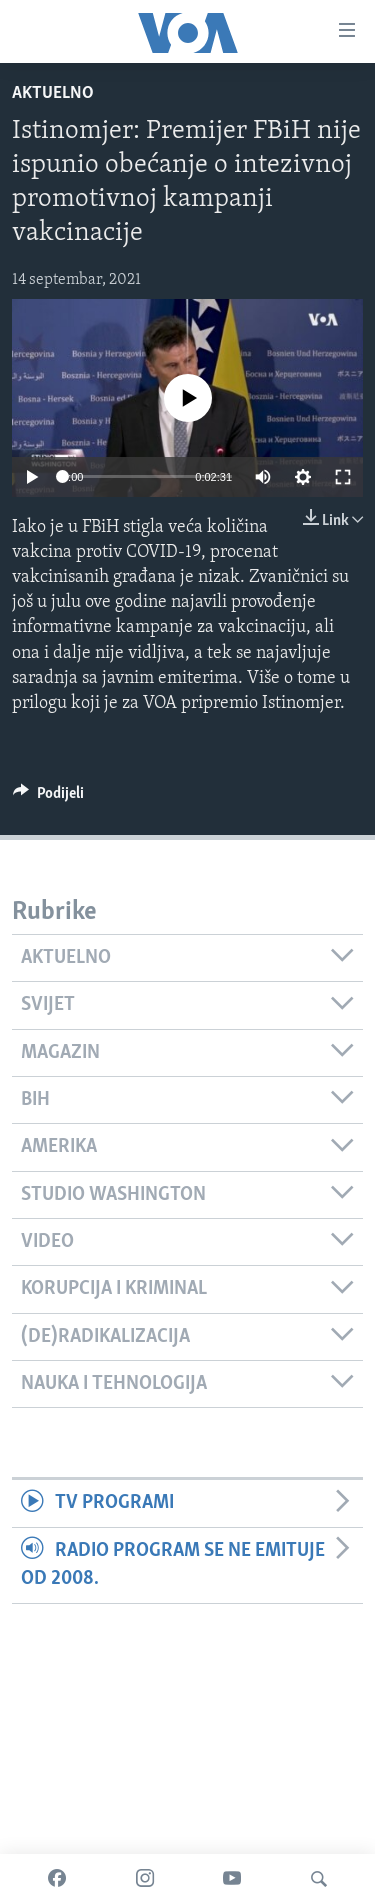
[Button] (48, 798)
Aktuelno (53, 93)
